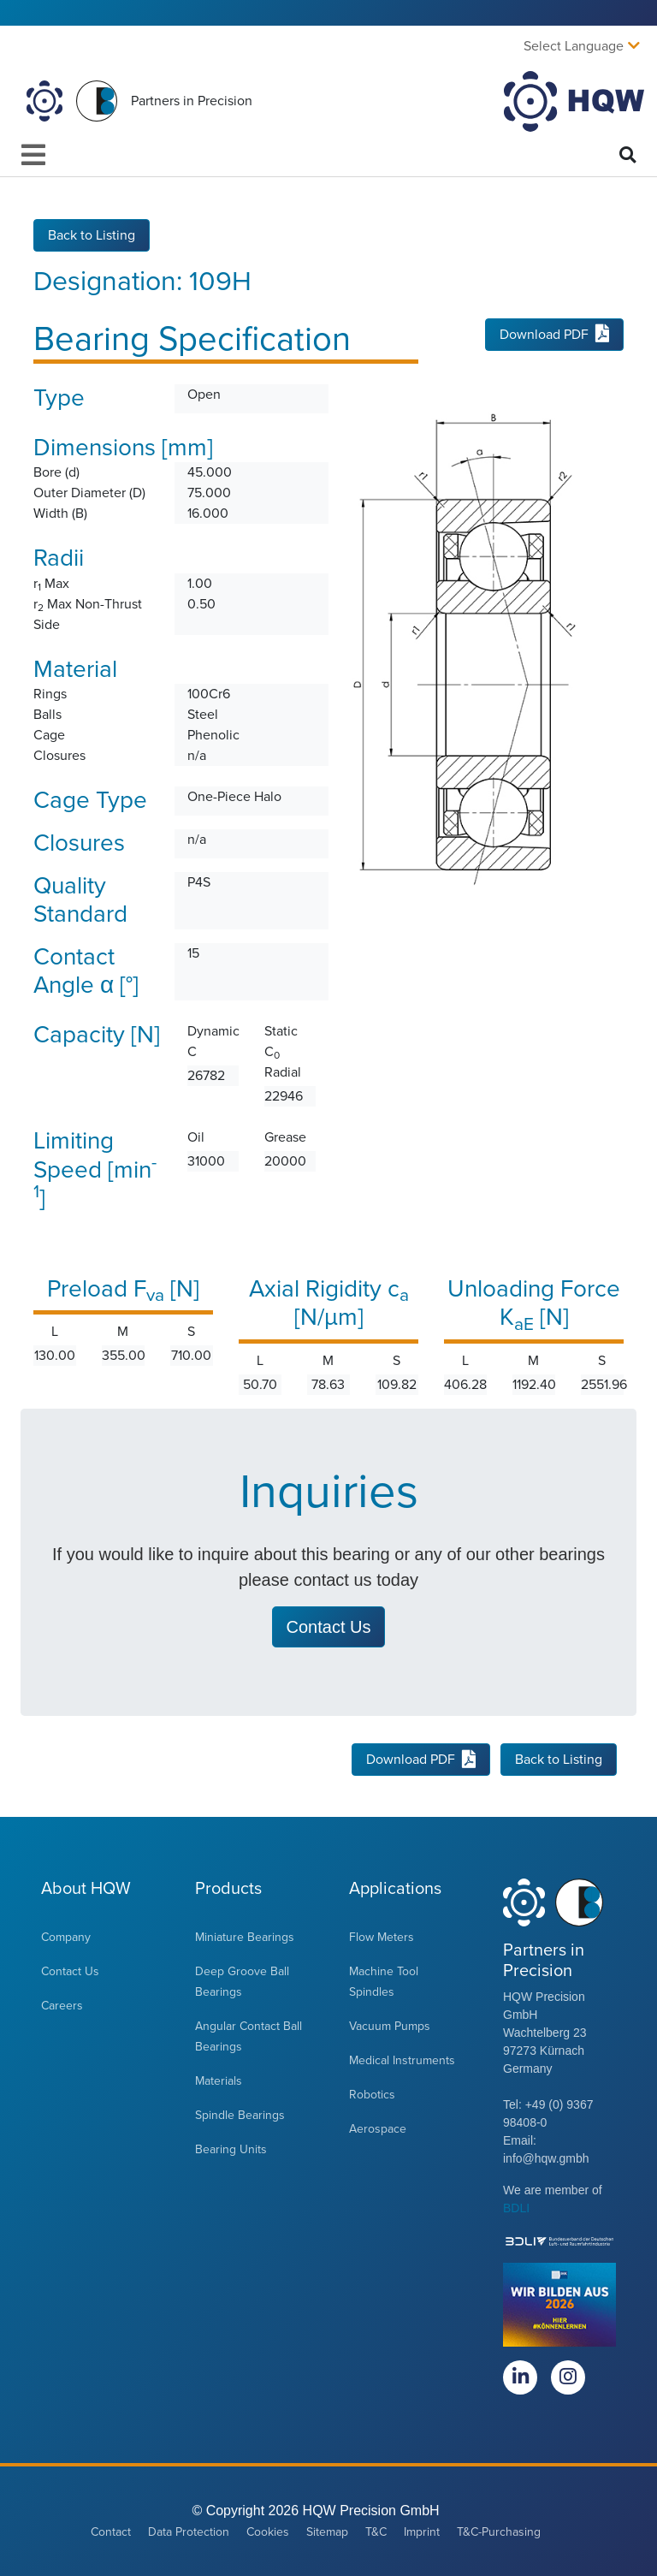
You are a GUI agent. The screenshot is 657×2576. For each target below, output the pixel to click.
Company (66, 1937)
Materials (218, 2081)
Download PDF (554, 334)
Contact (111, 2532)
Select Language (574, 46)
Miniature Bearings (244, 1937)
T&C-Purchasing (499, 2532)
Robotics (372, 2094)
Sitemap (327, 2532)
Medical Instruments (402, 2060)
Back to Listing (91, 234)
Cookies (267, 2532)
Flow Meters (381, 1937)
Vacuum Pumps (389, 2026)
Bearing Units (231, 2149)
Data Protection (188, 2532)
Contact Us (70, 1971)
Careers (62, 2005)
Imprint (422, 2532)
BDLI (516, 2208)
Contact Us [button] (329, 1626)
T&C (376, 2532)
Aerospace (377, 2129)
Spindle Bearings (240, 2115)
